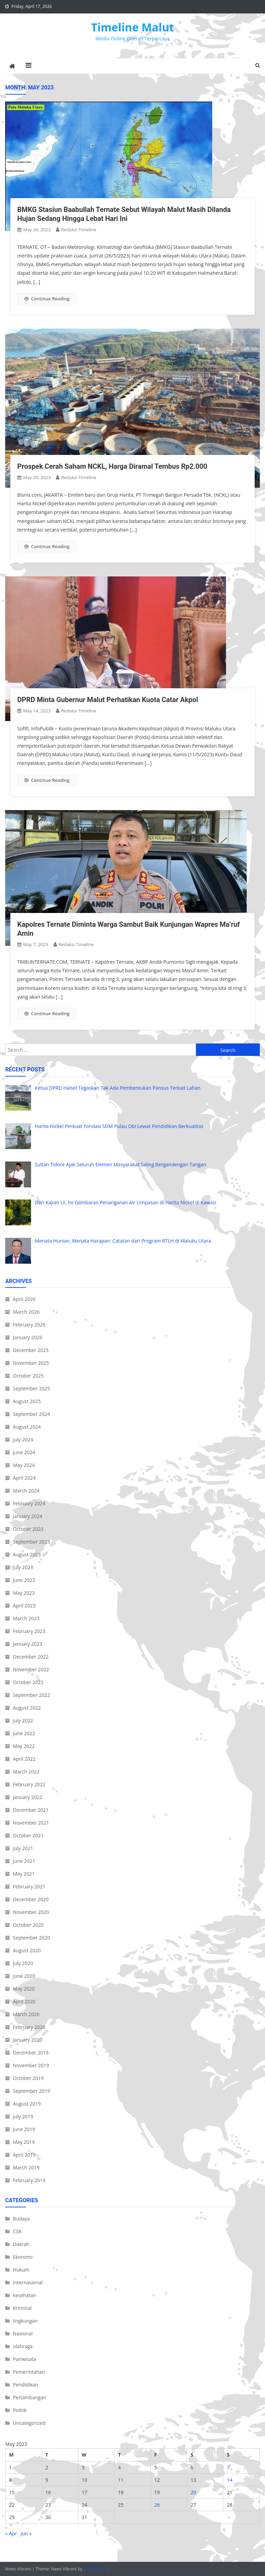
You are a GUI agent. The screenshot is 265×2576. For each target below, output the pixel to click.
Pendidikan (25, 2384)
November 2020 (31, 1912)
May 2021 (24, 1873)
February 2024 (29, 1503)
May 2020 (24, 1988)
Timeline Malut (132, 27)
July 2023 (23, 1567)
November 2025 (31, 1363)
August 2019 (27, 2103)
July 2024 (23, 1439)
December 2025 (30, 1350)
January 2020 (27, 2040)
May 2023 (24, 1593)
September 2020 (31, 1937)
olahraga (22, 2346)
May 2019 (24, 2142)
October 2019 (28, 2078)
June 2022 (24, 1733)
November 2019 (31, 2065)
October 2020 (28, 1925)
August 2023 (27, 1554)
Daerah (21, 2244)
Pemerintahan (29, 2372)
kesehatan (24, 2295)
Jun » (26, 2533)
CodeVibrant (96, 2569)
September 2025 (31, 1388)
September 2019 (31, 2091)
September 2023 (31, 1541)
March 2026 (26, 1312)
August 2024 (27, 1426)
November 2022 (31, 1669)
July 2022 (23, 1720)
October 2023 (28, 1529)
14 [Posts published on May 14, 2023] (229, 2480)
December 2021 (30, 1810)
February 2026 (29, 1324)
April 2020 (24, 2001)
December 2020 (30, 1899)
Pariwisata (24, 2359)
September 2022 (31, 1695)
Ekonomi (22, 2257)
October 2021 (28, 1835)
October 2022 (28, 1682)
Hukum (21, 2269)
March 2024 (26, 1490)
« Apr (11, 2533)
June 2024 (24, 1452)
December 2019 (30, 2052)
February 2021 (29, 1886)
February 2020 (29, 2027)
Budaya (21, 2218)
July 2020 (23, 1963)
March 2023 (26, 1618)
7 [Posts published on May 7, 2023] (228, 2467)
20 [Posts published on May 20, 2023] (193, 2492)
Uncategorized (29, 2423)
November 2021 (31, 1822)
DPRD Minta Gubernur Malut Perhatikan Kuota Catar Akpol (107, 700)
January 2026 (27, 1337)
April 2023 (24, 1605)
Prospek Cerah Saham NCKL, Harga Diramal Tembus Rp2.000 (112, 466)
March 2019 (26, 2167)
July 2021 (23, 1848)
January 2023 (27, 1644)
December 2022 (30, 1656)
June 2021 (24, 1861)
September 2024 (31, 1414)
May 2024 (24, 1465)
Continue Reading (46, 298)
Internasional (27, 2282)
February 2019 (29, 2180)
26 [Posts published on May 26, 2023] (157, 2504)
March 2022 (26, 1771)
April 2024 (24, 1478)
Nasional (22, 2333)
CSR (17, 2231)
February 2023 (29, 1631)
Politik (20, 2410)
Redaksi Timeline (78, 229)
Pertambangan (29, 2397)
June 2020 (24, 1976)
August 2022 (27, 1707)
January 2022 (27, 1797)
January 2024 (27, 1516)
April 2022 (24, 1759)
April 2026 (24, 1299)
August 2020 (27, 1950)
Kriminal (22, 2308)
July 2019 (23, 2116)
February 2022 (29, 1784)
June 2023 (24, 1580)
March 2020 (26, 2014)
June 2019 (24, 2129)
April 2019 (24, 2154)
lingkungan (25, 2320)
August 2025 (27, 1401)
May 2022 (24, 1746)
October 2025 (28, 1375)
